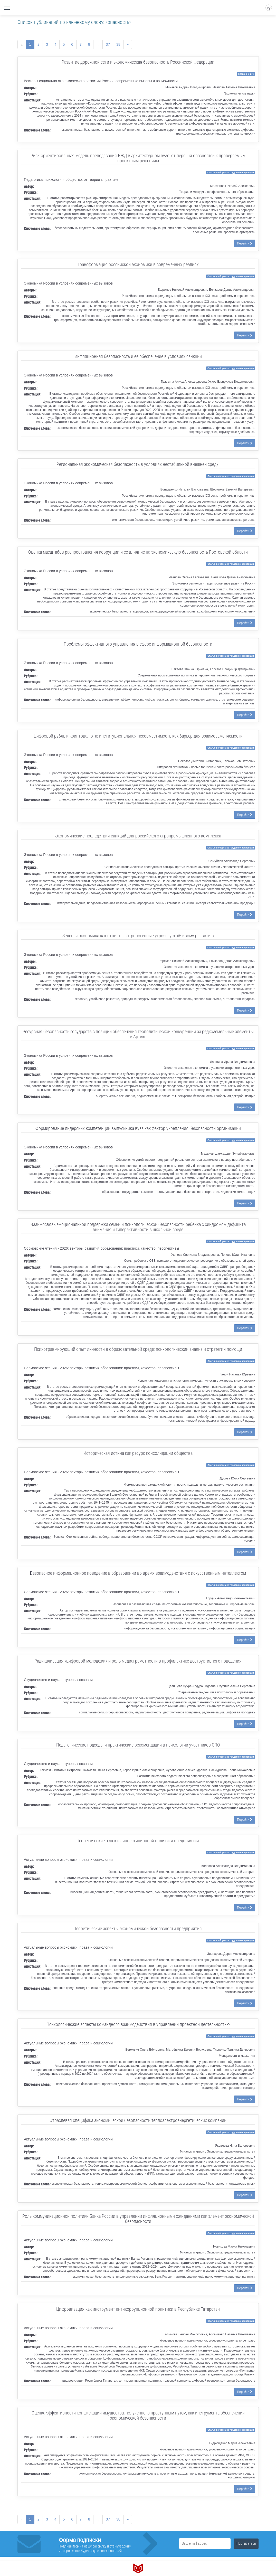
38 (118, 44)
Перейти (244, 243)
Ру (268, 8)
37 (108, 44)
